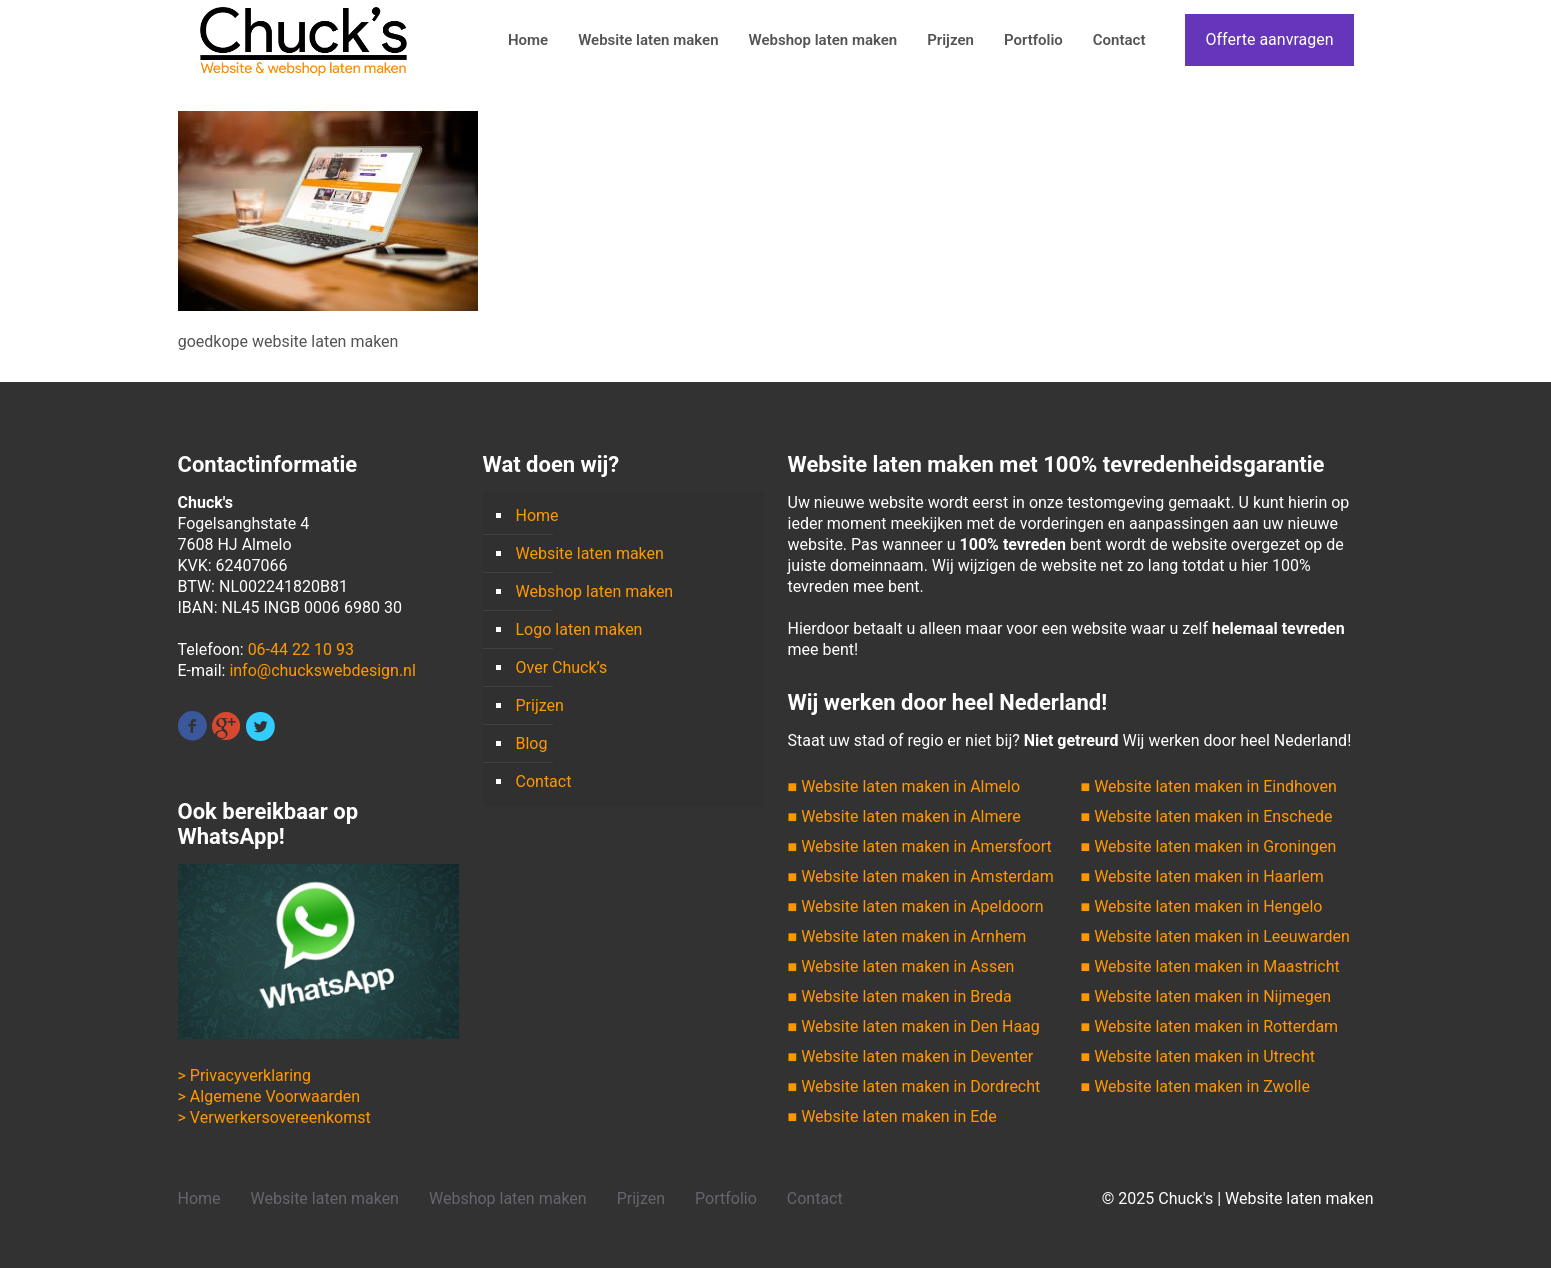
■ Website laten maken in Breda (900, 996)
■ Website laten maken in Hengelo (1202, 906)
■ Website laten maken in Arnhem (907, 936)
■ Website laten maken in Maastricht (1210, 966)
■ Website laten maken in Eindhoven (1209, 786)
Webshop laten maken (595, 591)
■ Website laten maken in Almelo (904, 786)
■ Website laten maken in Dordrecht (914, 1086)
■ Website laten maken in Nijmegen (1206, 996)
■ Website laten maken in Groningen (1209, 846)
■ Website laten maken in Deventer (911, 1056)
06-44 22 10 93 (301, 649)
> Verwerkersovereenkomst (274, 1117)
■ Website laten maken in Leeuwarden (1215, 936)
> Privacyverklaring (244, 1075)
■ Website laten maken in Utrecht (1198, 1056)
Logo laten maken (579, 629)
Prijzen (540, 705)
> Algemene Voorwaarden (269, 1096)
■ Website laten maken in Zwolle (1195, 1086)
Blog (532, 743)
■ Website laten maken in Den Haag (914, 1026)
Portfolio (726, 1198)
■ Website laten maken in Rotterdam (1210, 1026)
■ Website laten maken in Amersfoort (920, 846)
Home (537, 515)
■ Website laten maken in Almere (904, 816)
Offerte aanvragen (1269, 39)
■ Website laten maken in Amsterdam (921, 876)
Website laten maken (590, 553)
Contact (544, 781)
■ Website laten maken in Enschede (1207, 816)
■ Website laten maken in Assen (901, 966)
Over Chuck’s (562, 667)
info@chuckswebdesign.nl (322, 670)
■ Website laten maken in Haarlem (1202, 876)
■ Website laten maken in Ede (892, 1116)
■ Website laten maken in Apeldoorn (916, 906)
